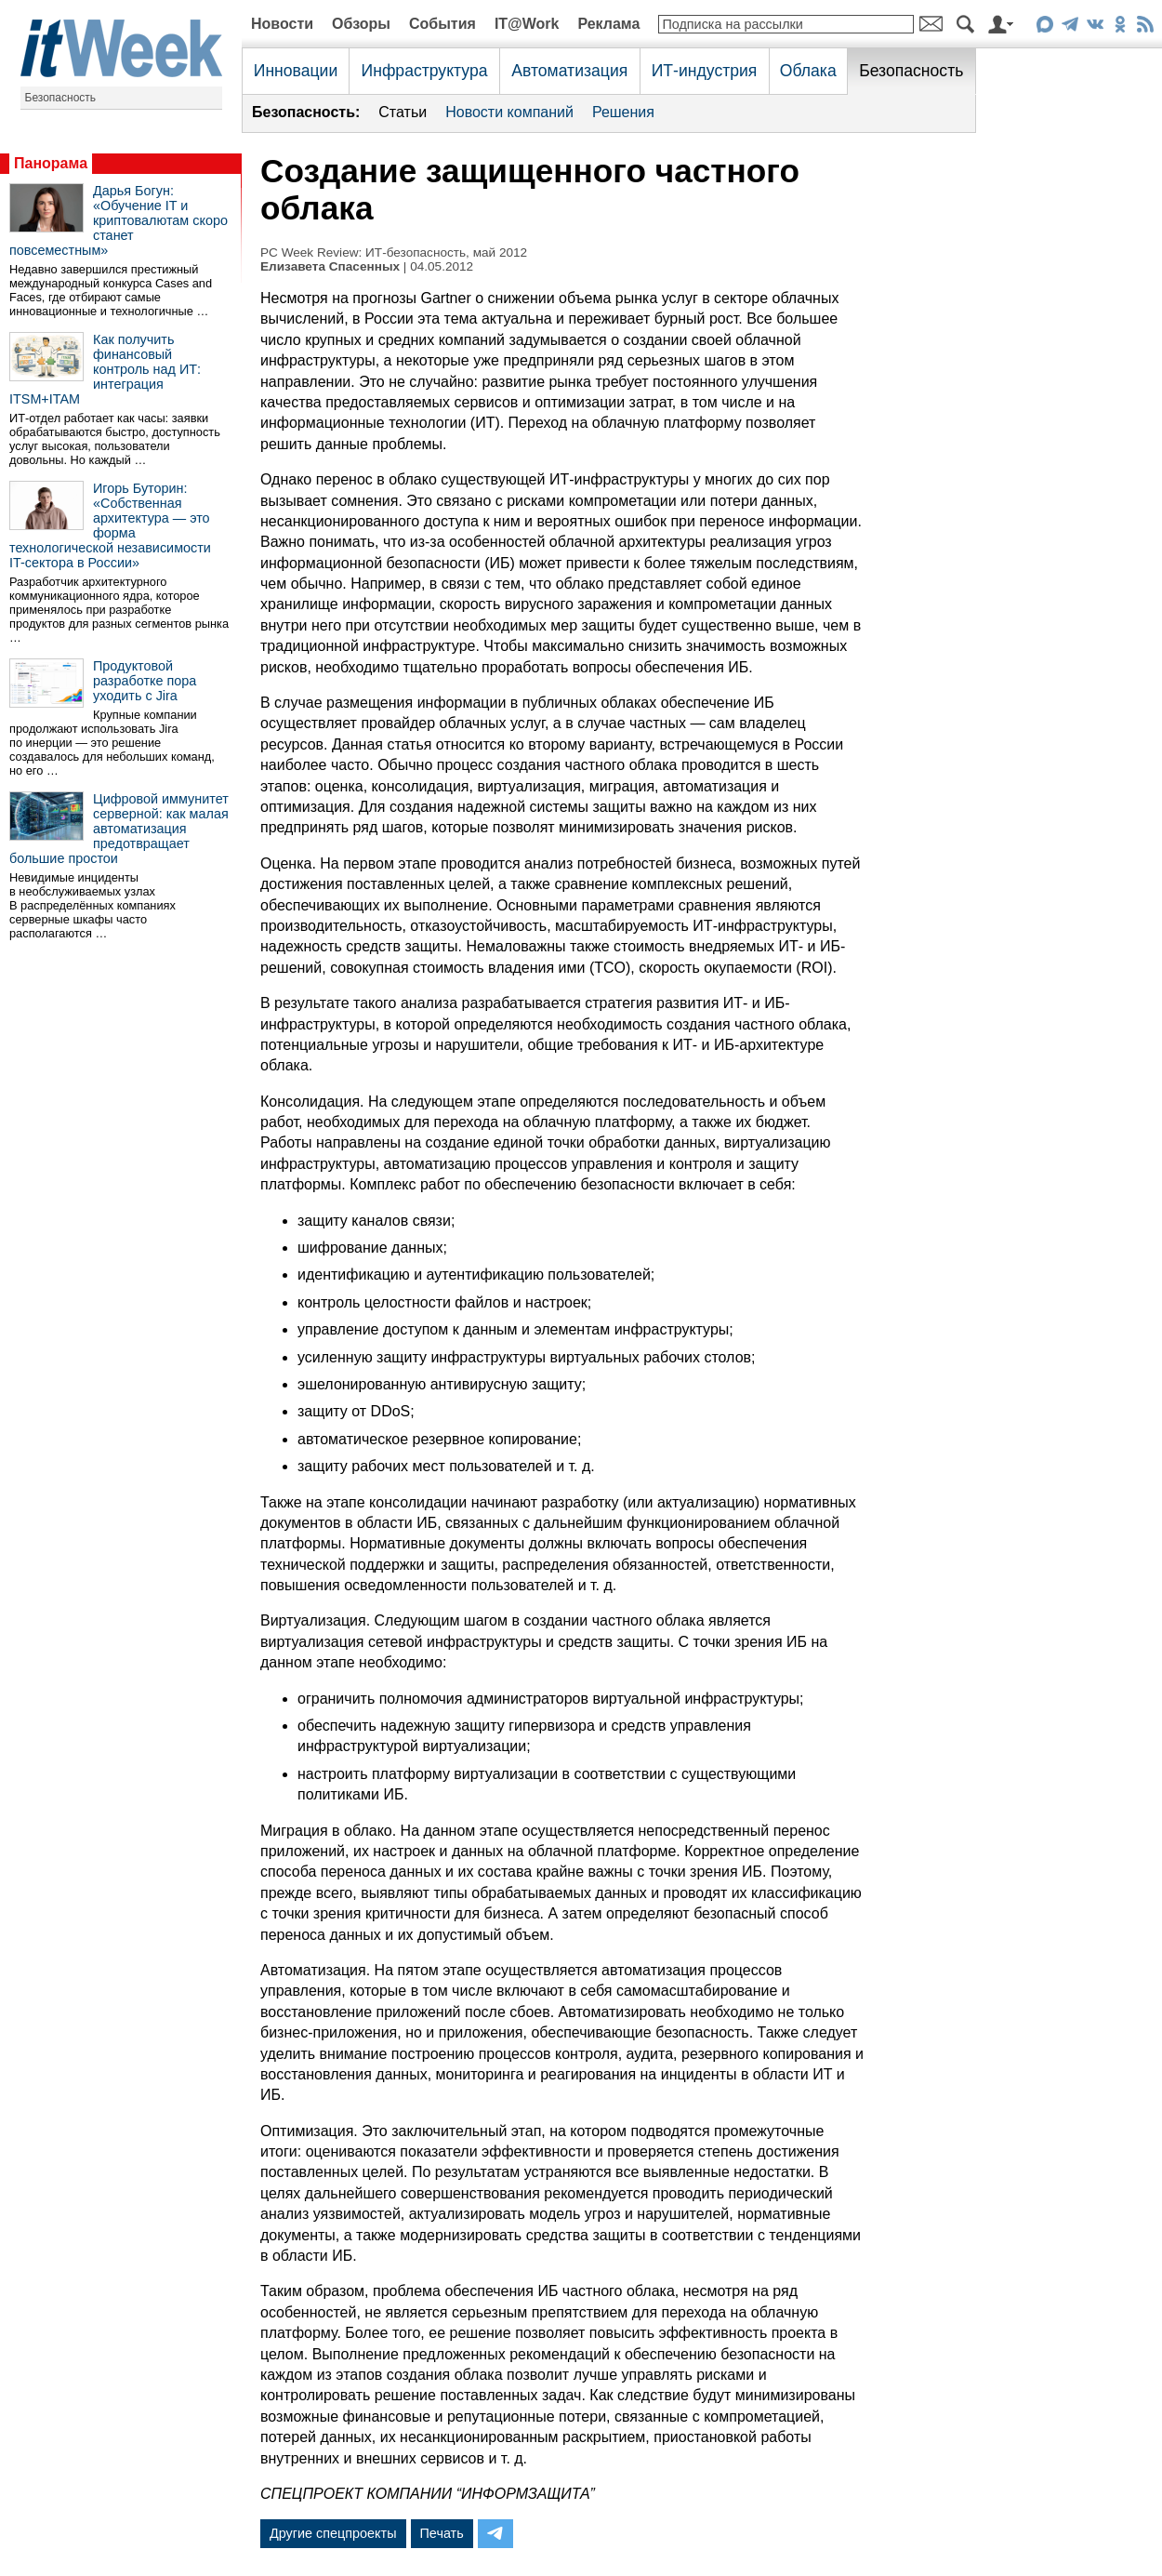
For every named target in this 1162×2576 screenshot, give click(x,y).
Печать (442, 2533)
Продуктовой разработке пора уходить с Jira (144, 680)
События (442, 24)
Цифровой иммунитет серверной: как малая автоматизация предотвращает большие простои (119, 828)
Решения (623, 112)
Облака (808, 70)
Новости (282, 24)
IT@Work (527, 24)
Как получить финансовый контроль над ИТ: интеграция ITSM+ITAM (105, 369)
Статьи (402, 112)
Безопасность (61, 97)
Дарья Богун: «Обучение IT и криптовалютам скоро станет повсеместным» (118, 220)
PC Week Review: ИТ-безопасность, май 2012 (393, 252)
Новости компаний (509, 112)
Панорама (50, 163)
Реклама (608, 24)
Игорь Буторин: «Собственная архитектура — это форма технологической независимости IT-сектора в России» (110, 525)
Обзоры (361, 24)
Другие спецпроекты (333, 2533)
